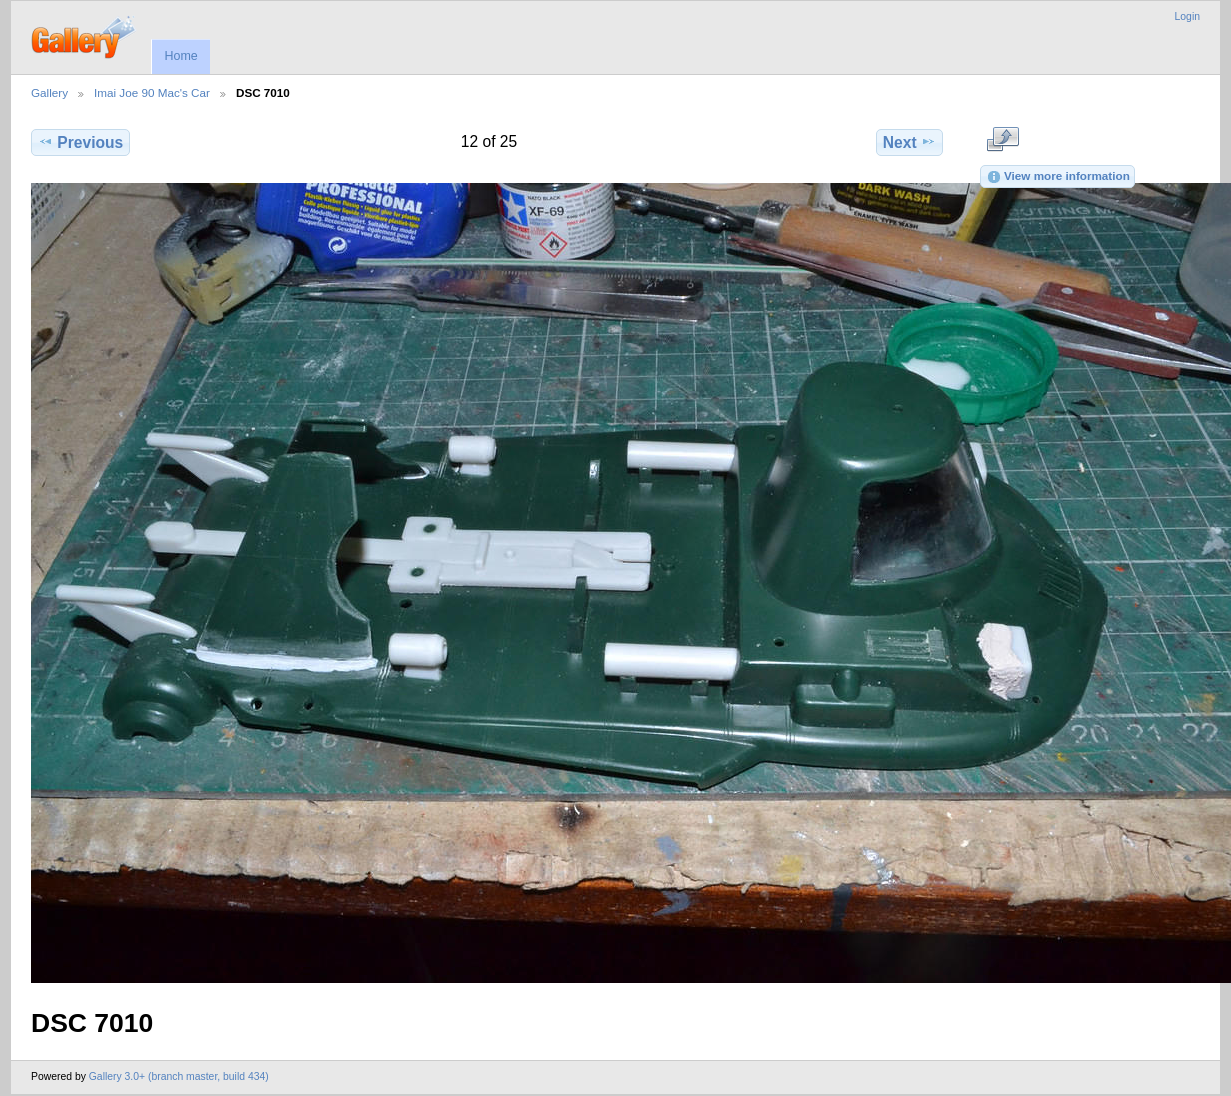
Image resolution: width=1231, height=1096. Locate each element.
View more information (1058, 177)
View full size (1002, 140)
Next (909, 142)
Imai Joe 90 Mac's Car (152, 92)
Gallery (49, 92)
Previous (80, 142)
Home (180, 56)
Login (1187, 16)
